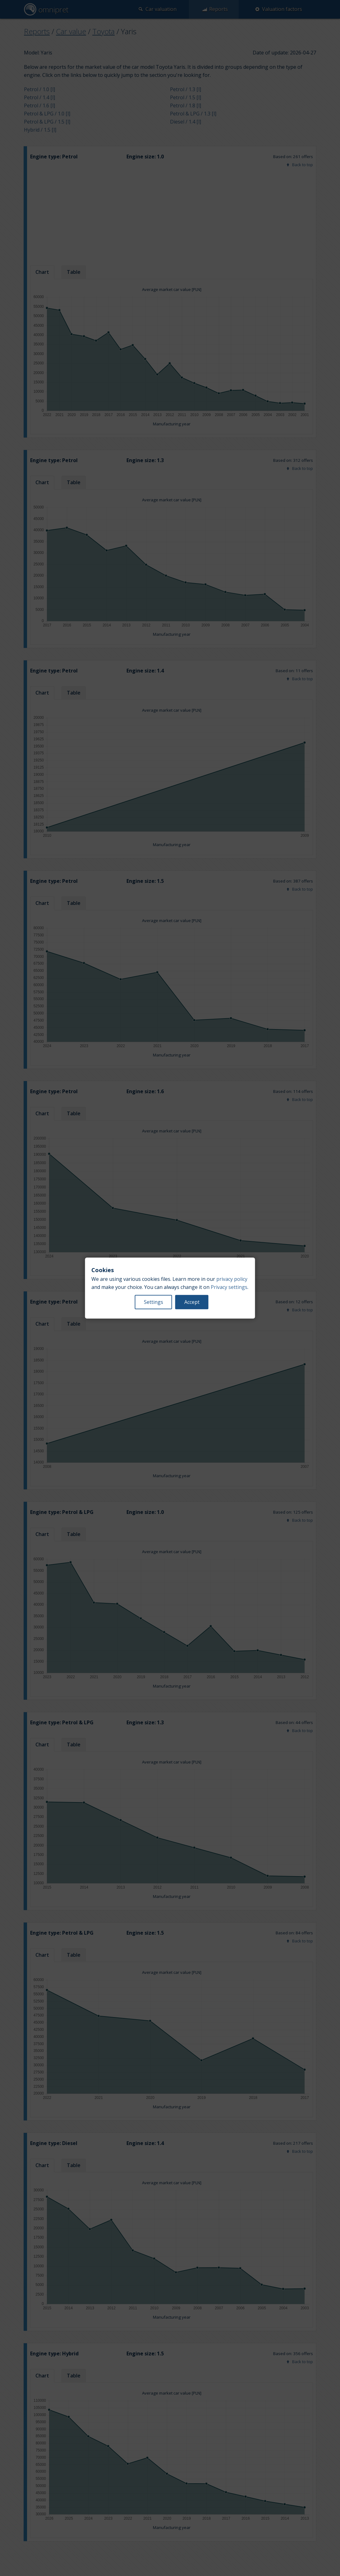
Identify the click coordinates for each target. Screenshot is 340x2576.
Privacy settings (229, 1287)
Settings (153, 1302)
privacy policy (231, 1279)
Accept (192, 1302)
